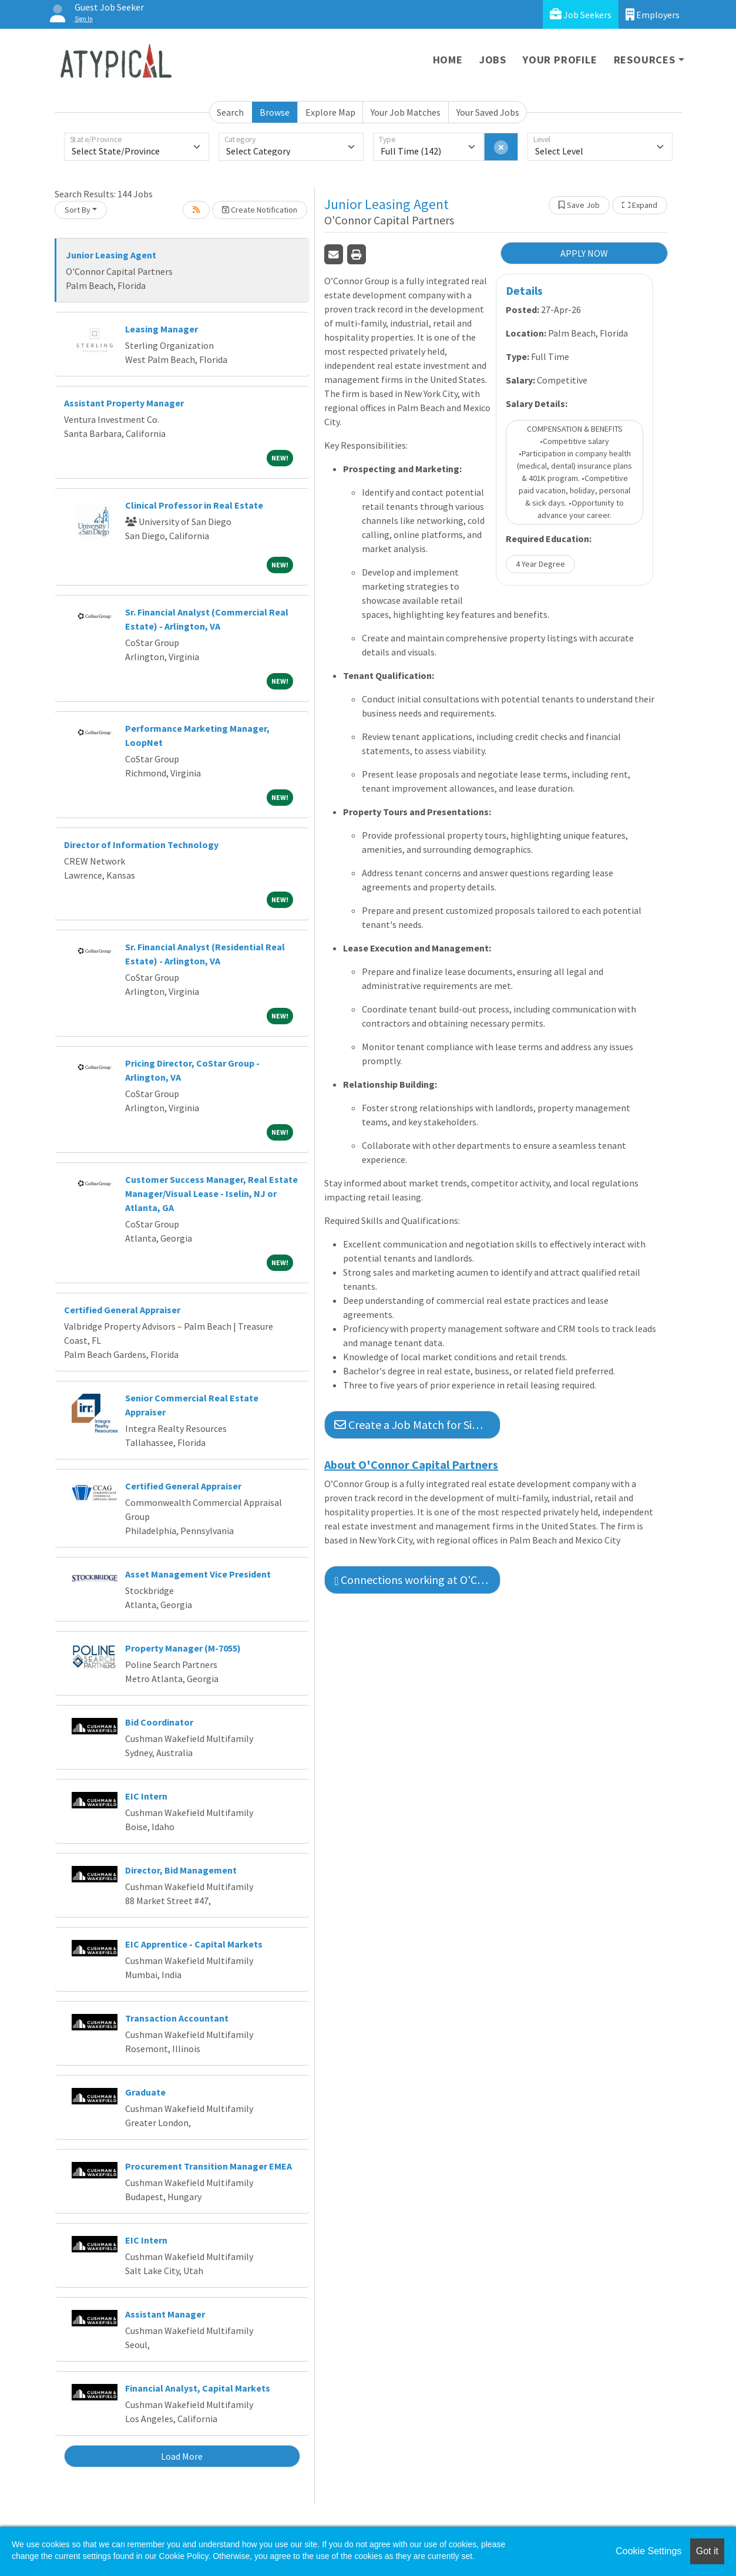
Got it (707, 2551)
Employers (653, 14)
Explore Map (330, 112)
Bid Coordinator (159, 1722)
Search (230, 112)
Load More (182, 2456)
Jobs (492, 59)
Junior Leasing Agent (111, 255)
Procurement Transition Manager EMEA (208, 2166)
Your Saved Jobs (487, 112)
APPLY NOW (584, 253)
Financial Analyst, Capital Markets (197, 2388)
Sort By (77, 209)
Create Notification (259, 209)
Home (448, 59)
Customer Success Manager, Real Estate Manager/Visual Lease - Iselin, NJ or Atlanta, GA (211, 1193)
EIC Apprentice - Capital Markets (194, 1944)
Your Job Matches (406, 112)
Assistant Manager (165, 2314)
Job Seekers (580, 14)
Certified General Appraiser (122, 1310)
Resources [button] (644, 59)
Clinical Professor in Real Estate (194, 505)
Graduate (145, 2092)
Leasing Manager (161, 329)
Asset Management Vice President (198, 1574)
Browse (275, 112)
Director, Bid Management (181, 1870)
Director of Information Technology (141, 844)
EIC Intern (146, 1796)
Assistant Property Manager (124, 403)
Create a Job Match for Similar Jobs (417, 1424)
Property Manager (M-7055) (183, 1648)
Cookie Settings (648, 2551)
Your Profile (560, 59)
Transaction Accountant (176, 2018)
